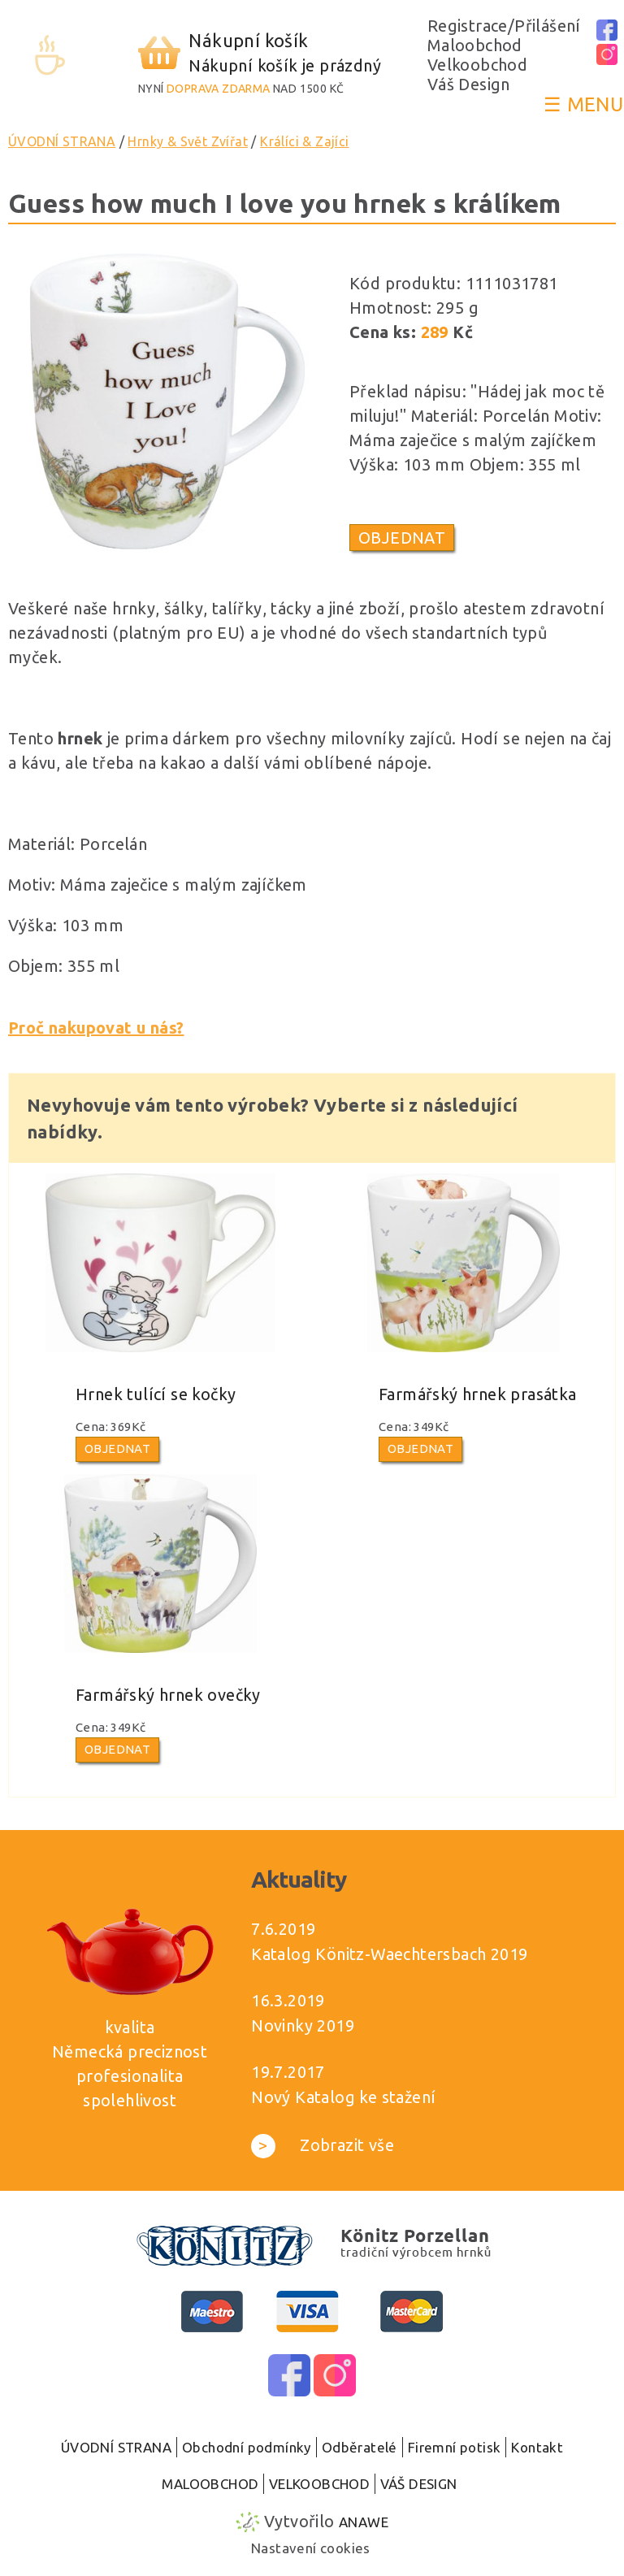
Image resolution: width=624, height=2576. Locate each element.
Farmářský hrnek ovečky (168, 1694)
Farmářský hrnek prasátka (478, 1394)
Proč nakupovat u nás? (96, 1027)
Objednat (401, 537)
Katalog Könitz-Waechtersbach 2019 (389, 1954)
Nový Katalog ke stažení (343, 2097)
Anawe (363, 2522)
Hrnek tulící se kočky (156, 1394)
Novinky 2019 (302, 2025)
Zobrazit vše (322, 2145)
